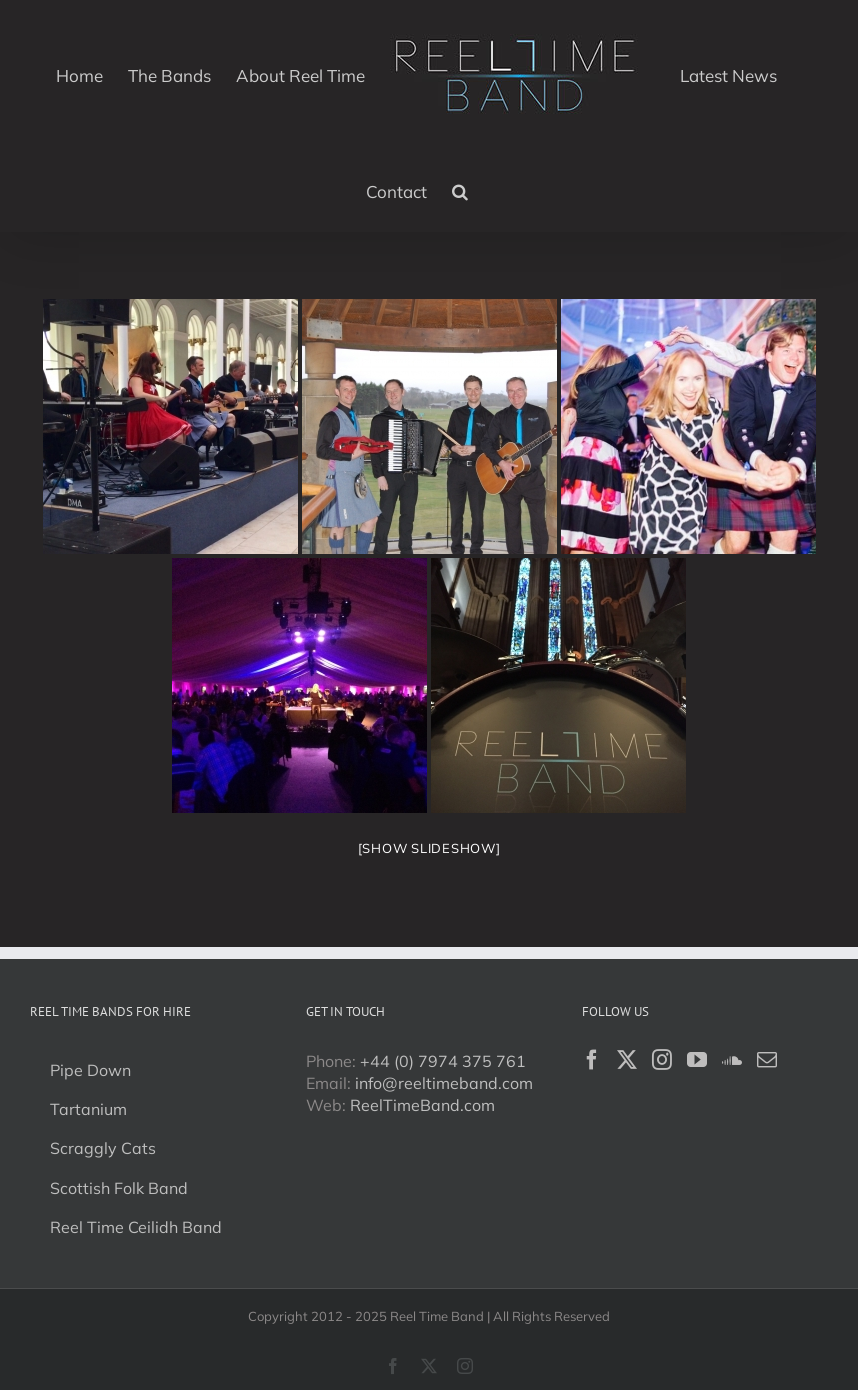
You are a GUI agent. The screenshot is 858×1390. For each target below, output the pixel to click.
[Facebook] (592, 1060)
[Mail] (767, 1060)
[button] (460, 190)
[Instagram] (662, 1060)
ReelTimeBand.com (422, 1105)
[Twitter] (627, 1060)
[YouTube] (697, 1060)
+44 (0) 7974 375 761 (443, 1061)
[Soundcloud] (732, 1060)
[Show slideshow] (429, 848)
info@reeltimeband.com (444, 1083)
